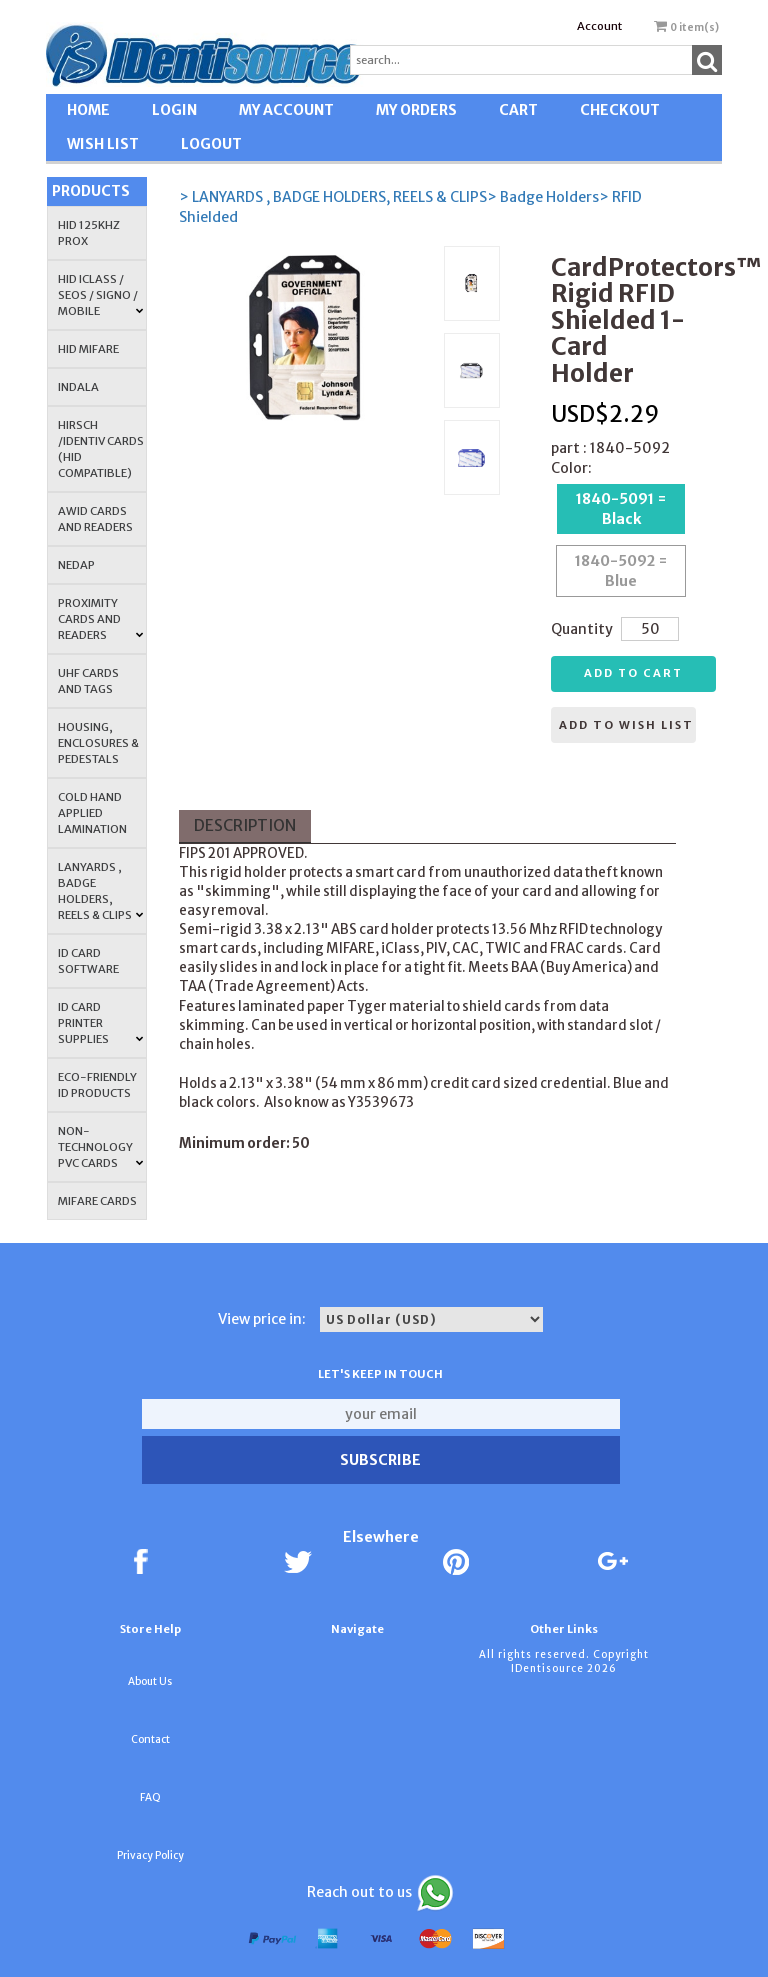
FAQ (150, 1797)
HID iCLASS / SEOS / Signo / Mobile (101, 295)
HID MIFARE (88, 349)
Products (91, 191)
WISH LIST (103, 144)
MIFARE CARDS (97, 1201)
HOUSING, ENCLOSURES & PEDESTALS (98, 743)
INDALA (78, 387)
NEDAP (76, 565)
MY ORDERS (416, 110)
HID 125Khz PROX (89, 233)
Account (599, 26)
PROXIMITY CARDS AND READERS (101, 619)
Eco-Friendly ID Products (97, 1085)
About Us (150, 1681)
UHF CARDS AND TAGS (88, 681)
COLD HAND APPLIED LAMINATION (92, 813)
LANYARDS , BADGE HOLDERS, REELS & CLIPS (101, 891)
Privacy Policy (150, 1855)
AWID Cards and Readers (95, 519)
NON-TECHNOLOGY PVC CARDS (101, 1147)
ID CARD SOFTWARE (88, 961)
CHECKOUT (620, 110)
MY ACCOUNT (286, 110)
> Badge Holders (543, 197)
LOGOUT (211, 144)
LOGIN (174, 110)
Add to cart (633, 673)
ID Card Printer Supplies (101, 1023)
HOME (88, 110)
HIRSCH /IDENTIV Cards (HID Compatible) (101, 449)
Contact (150, 1739)
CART (518, 110)
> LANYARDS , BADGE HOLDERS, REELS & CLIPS (333, 197)
